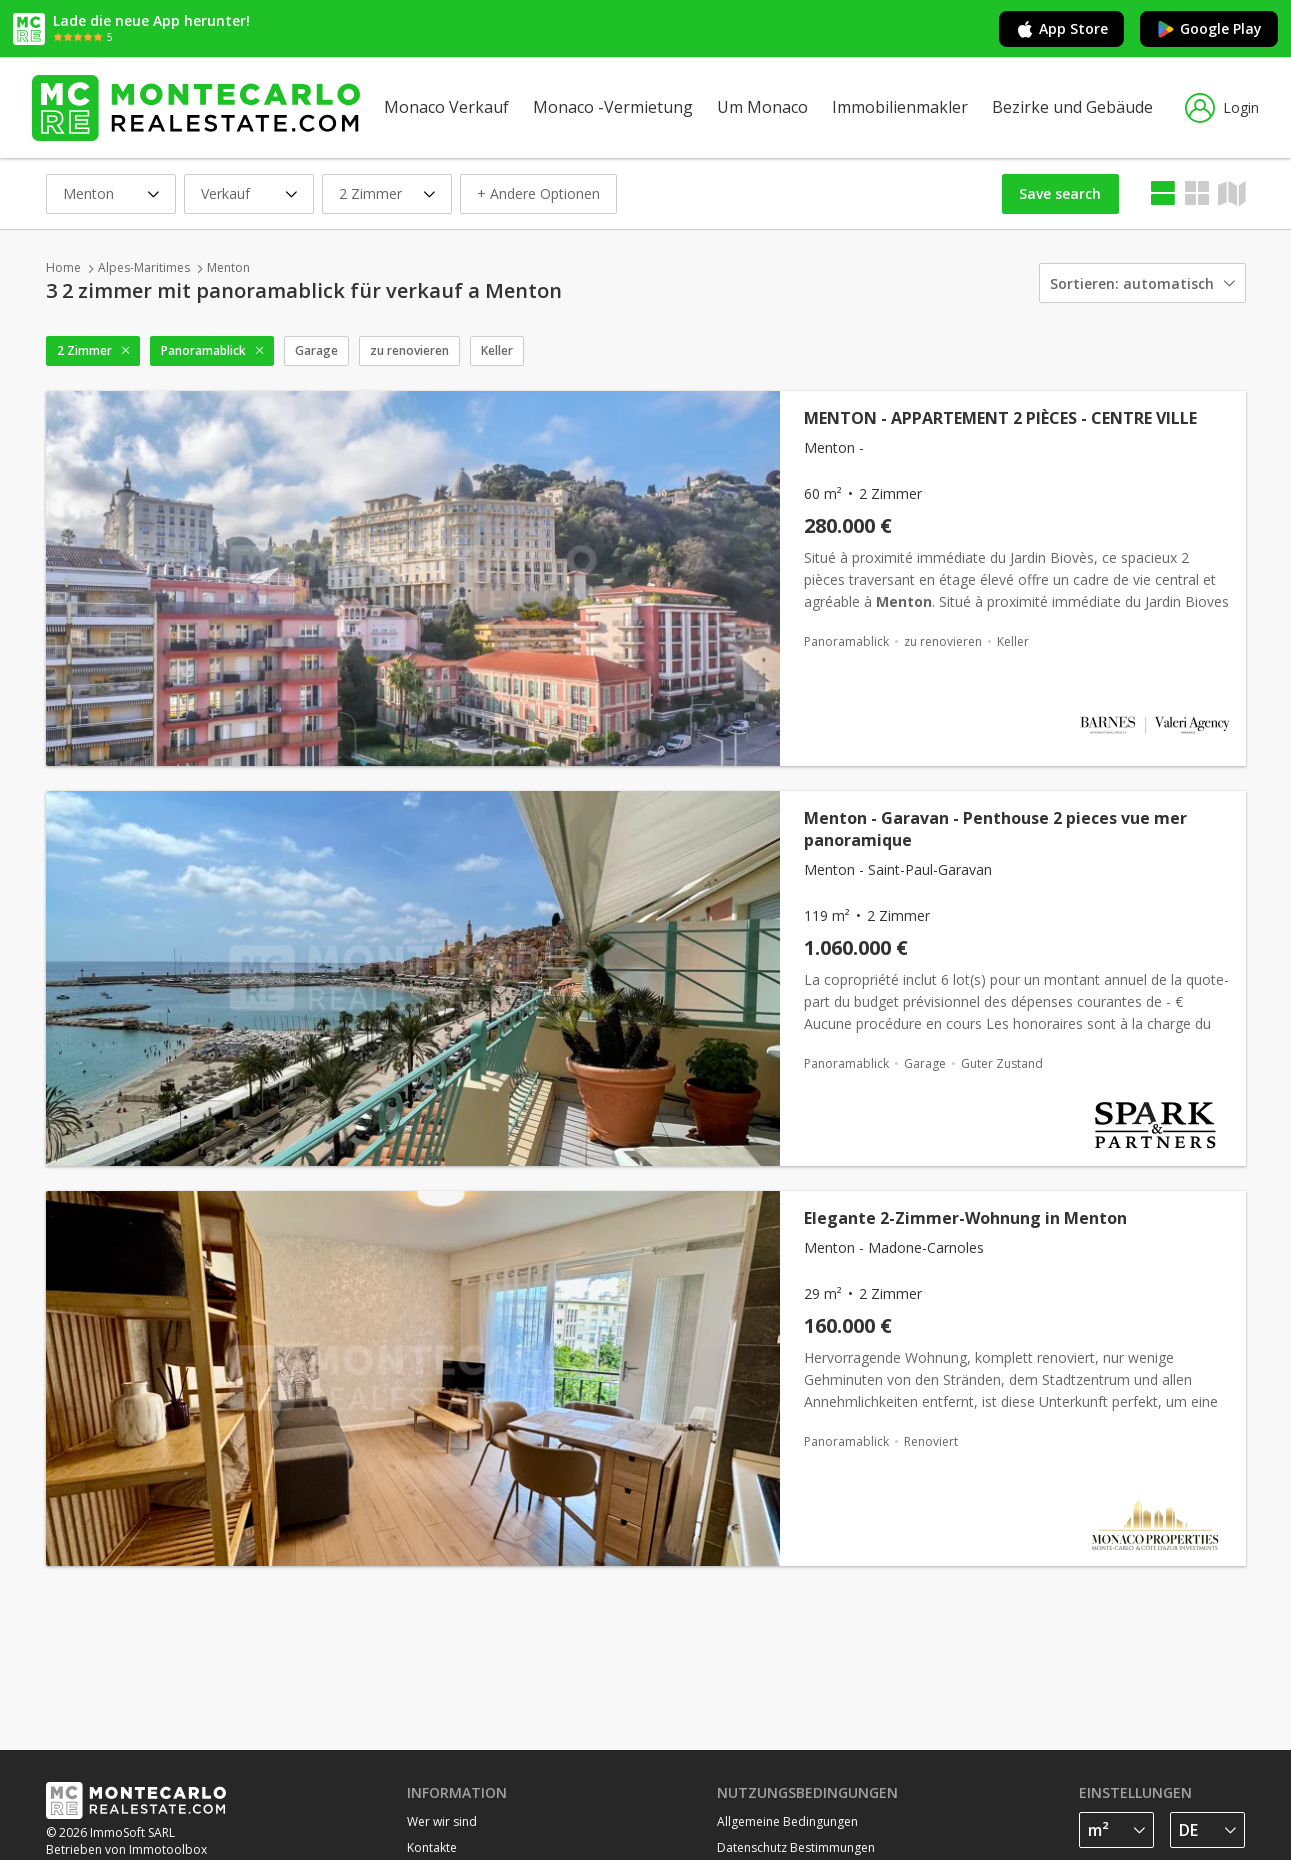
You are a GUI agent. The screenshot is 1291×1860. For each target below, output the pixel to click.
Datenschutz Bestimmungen (796, 1847)
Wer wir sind (442, 1821)
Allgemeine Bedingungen (787, 1821)
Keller (497, 350)
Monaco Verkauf (446, 107)
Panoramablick (203, 350)
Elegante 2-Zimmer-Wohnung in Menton (965, 1218)
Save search (1060, 193)
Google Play (1209, 29)
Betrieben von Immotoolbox (126, 1849)
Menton (228, 267)
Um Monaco (762, 107)
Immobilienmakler (900, 107)
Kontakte (432, 1847)
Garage (316, 350)
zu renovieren (409, 350)
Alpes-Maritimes (144, 267)
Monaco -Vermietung (613, 107)
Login (1222, 108)
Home (63, 267)
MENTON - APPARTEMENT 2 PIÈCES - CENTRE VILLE (1000, 418)
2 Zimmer (84, 350)
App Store (1061, 29)
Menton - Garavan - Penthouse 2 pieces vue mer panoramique (995, 829)
